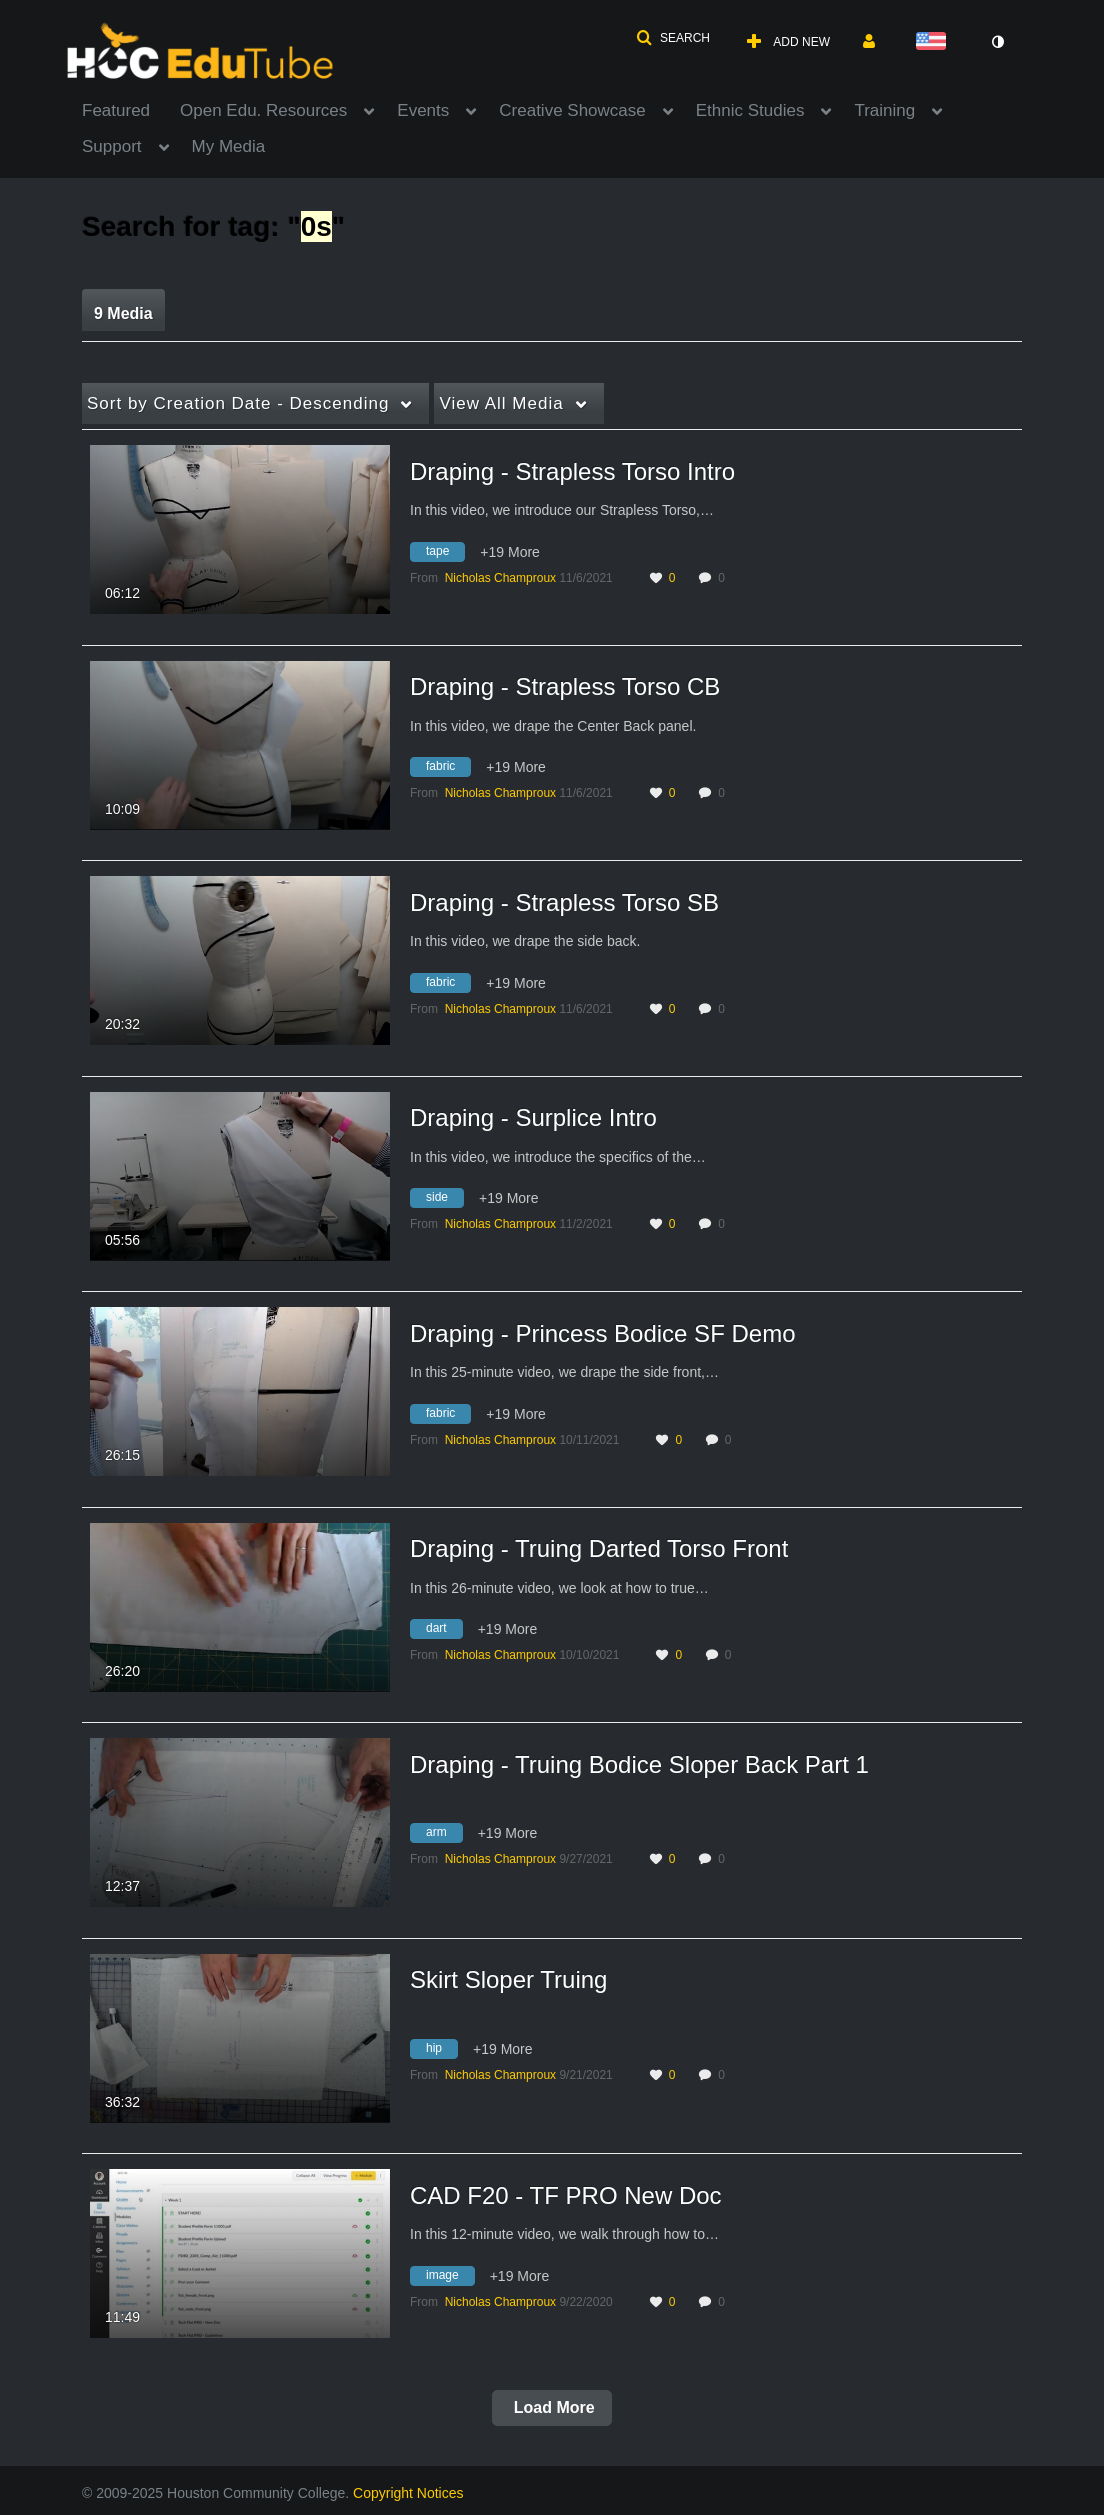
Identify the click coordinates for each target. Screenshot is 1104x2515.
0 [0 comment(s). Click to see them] (724, 578)
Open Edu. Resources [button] (263, 110)
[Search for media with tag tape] (445, 554)
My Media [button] (229, 146)
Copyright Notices (408, 2493)
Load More (551, 2407)
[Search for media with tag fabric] (448, 770)
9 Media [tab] (123, 313)
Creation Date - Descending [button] (238, 403)
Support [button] (112, 146)
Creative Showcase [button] (572, 110)
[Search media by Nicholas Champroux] (500, 578)
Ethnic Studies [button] (750, 110)
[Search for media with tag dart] (444, 1632)
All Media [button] (501, 403)
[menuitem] (131, 109)
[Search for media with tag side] (444, 1201)
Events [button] (423, 110)
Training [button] (884, 110)
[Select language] (935, 42)
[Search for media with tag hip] (441, 2051)
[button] (673, 38)
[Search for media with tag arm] (444, 1836)
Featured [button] (116, 110)
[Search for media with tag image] (450, 2278)
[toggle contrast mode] (997, 42)
